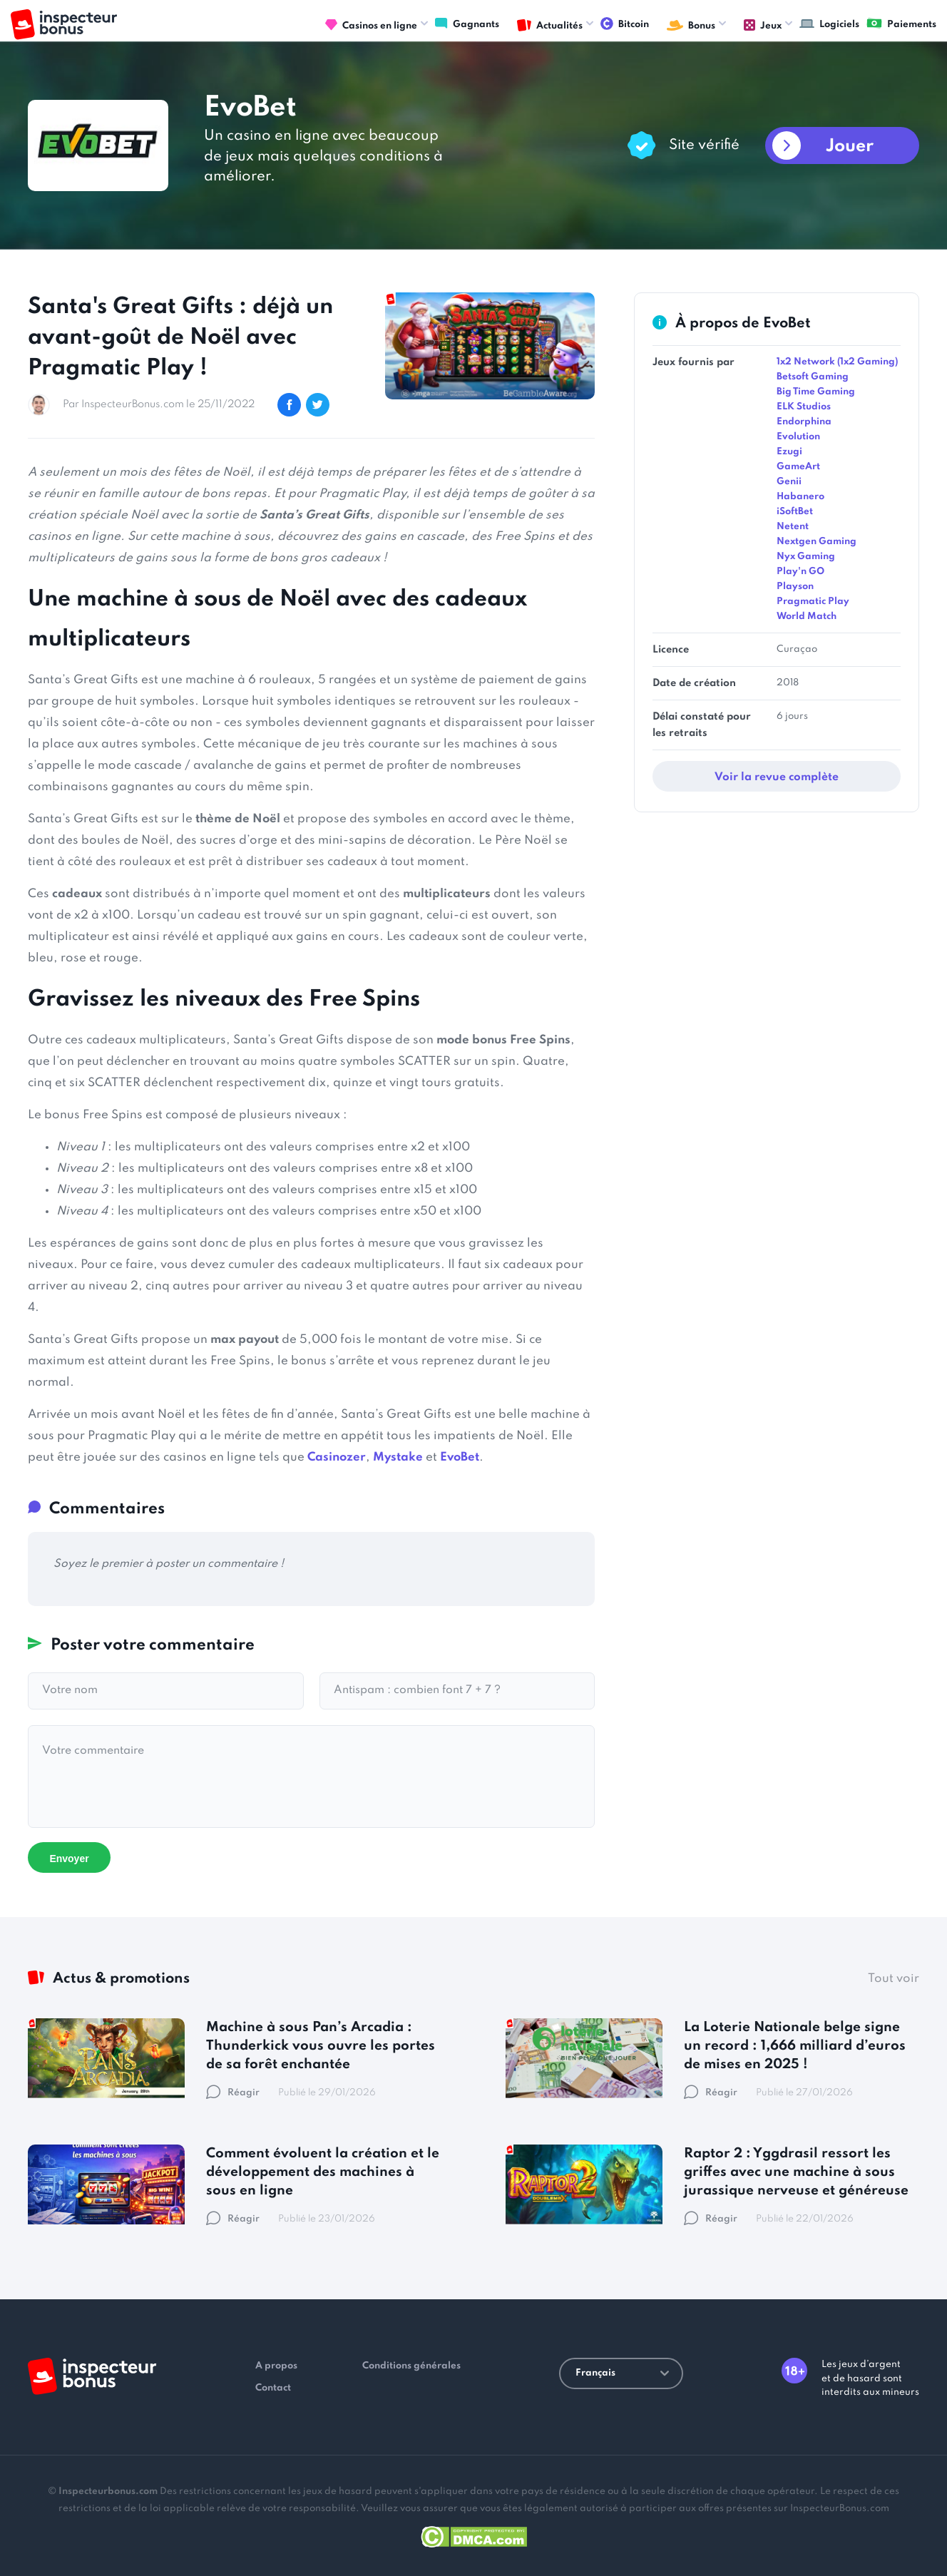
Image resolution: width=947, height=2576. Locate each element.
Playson (795, 586)
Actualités (550, 25)
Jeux (763, 25)
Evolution (798, 436)
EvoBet (459, 1457)
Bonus (691, 25)
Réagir (233, 2092)
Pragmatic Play (813, 601)
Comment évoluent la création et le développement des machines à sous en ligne (322, 2172)
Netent (793, 526)
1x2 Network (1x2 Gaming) (837, 362)
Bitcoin (624, 23)
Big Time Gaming (816, 392)
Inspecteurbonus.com (108, 2491)
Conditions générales (411, 2366)
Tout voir (893, 1979)
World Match (806, 616)
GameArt (798, 466)
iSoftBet (795, 511)
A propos (276, 2366)
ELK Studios (804, 407)
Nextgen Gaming (816, 541)
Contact (273, 2388)
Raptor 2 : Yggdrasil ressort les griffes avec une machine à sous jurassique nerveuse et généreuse (796, 2172)
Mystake (398, 1457)
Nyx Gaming (806, 556)
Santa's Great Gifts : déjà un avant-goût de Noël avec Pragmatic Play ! (180, 337)
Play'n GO (800, 571)
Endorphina (804, 421)
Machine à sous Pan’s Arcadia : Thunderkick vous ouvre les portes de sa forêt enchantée (320, 2045)
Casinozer (336, 1457)
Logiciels (829, 23)
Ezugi (789, 451)
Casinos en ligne (371, 25)
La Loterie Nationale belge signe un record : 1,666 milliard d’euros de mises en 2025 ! (795, 2045)
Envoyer (68, 1858)
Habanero (800, 496)
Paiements (901, 23)
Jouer (850, 146)
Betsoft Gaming (813, 377)
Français (622, 2373)
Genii (789, 481)
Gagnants (467, 23)
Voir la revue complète (777, 777)
